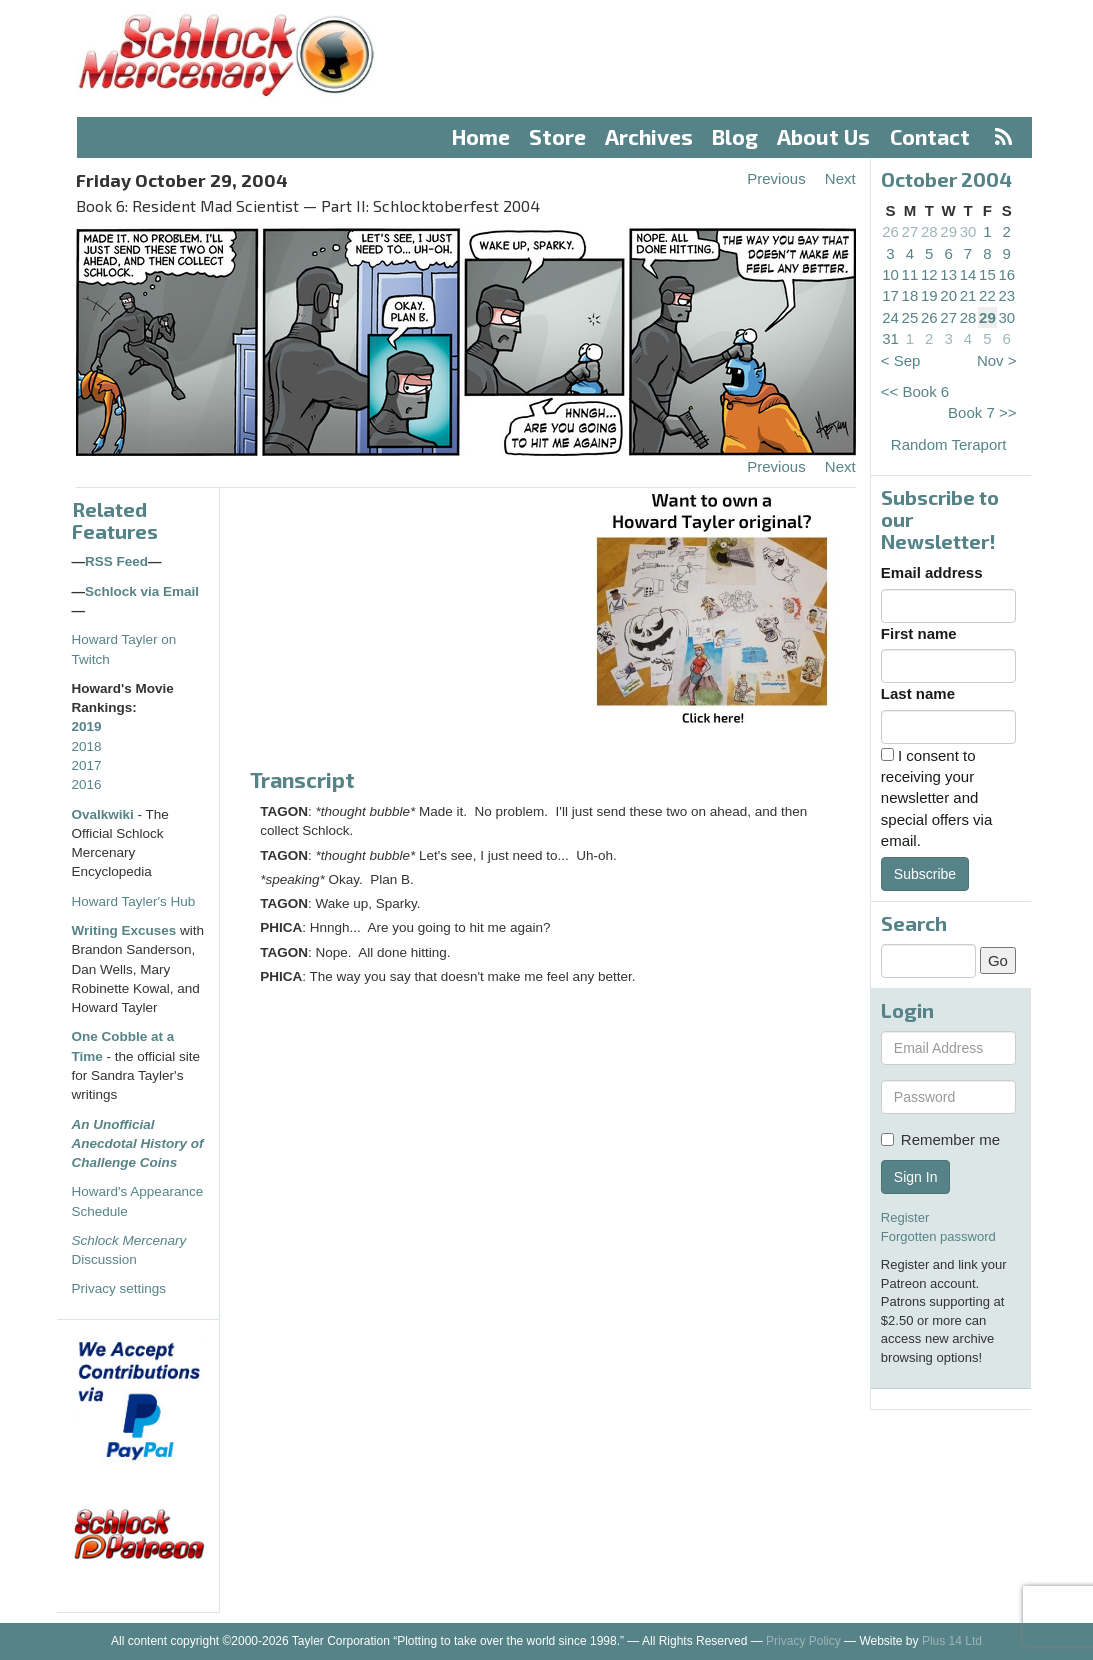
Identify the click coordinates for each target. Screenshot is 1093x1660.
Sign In (916, 1177)
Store (557, 136)
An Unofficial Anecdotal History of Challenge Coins (138, 1144)
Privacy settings (119, 1288)
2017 (87, 765)
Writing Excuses (124, 930)
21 (968, 295)
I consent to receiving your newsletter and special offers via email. (936, 798)
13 (948, 274)
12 (929, 274)
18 (910, 295)
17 (890, 295)
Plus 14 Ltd (952, 1641)
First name (919, 633)
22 (987, 295)
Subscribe (925, 874)
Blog (735, 136)
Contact (930, 136)
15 (987, 274)
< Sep (901, 360)
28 (929, 231)
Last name (918, 693)
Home (481, 136)
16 (1006, 274)
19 (929, 295)
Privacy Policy (803, 1641)
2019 (87, 726)
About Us (823, 136)
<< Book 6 (915, 391)
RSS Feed (116, 561)
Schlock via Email (142, 591)
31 (890, 338)
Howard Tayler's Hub (134, 901)
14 (968, 274)
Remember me (940, 1139)
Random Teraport (949, 444)
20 (948, 295)
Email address (932, 572)
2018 (87, 746)
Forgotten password (938, 1236)
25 (910, 317)
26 (890, 231)
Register (905, 1217)
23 (1006, 295)
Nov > (997, 360)
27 (910, 231)
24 (890, 317)
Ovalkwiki (105, 814)
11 (910, 274)
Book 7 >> (982, 412)
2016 (87, 784)
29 (948, 231)
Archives (649, 136)
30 (968, 231)
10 (890, 274)
